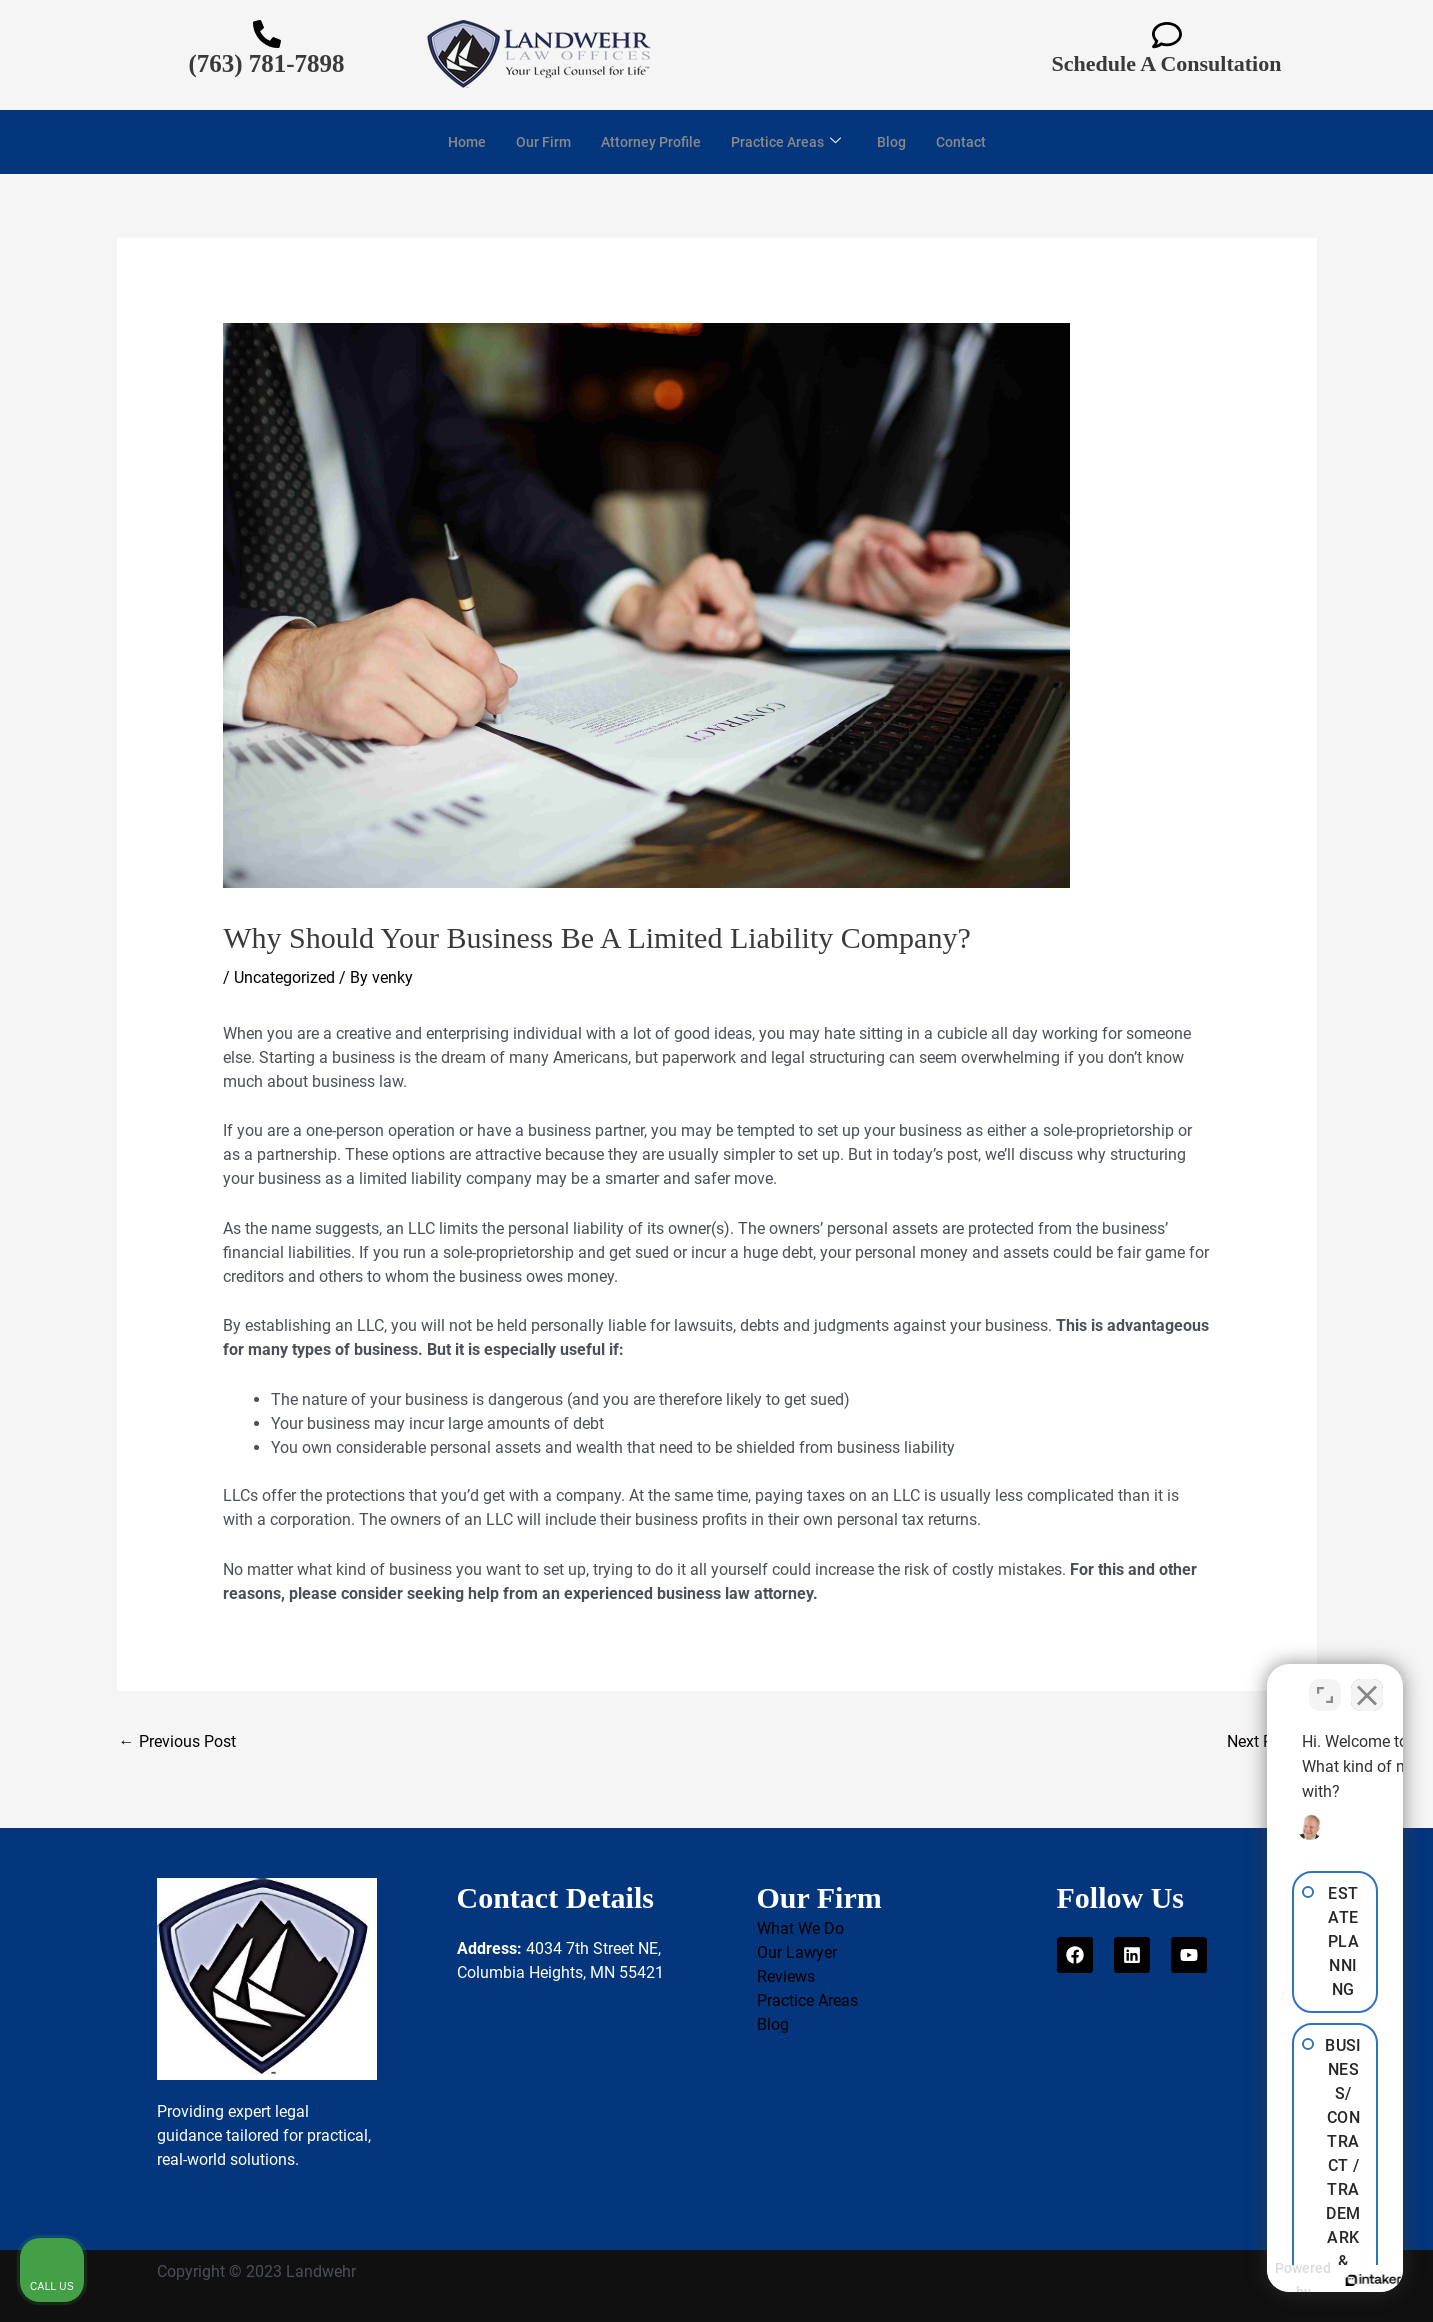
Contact (970, 142)
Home (457, 142)
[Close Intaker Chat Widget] (1367, 1683)
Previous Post (177, 1741)
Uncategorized (284, 977)
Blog (898, 142)
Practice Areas (789, 142)
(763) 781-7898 (266, 63)
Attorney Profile (648, 142)
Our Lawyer (797, 1952)
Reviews (786, 1976)
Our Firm (536, 142)
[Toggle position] (1325, 1683)
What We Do (800, 1928)
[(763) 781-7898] (267, 34)
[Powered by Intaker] (1263, 2280)
